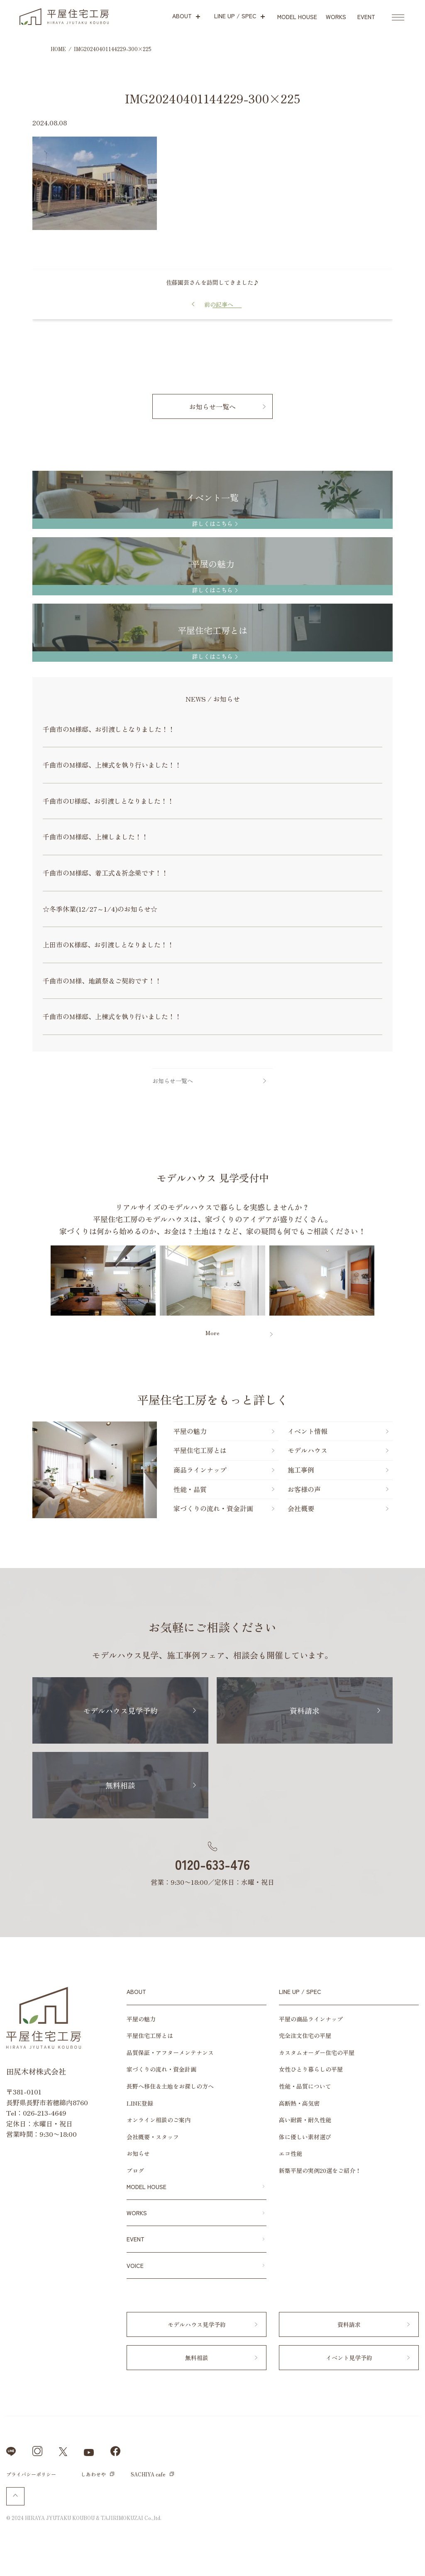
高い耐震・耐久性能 (305, 2120)
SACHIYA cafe (148, 2474)
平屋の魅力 (190, 1431)
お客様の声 (304, 1489)
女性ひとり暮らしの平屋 (311, 2069)
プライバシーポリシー (31, 2474)
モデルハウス (307, 1450)
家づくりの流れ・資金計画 (213, 1508)
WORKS (137, 2213)
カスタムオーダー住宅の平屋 (316, 2052)
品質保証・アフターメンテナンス (170, 2052)
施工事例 (301, 1470)
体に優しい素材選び (305, 2137)
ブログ (135, 2170)
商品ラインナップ (200, 1470)
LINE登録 (140, 2103)
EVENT (135, 2239)
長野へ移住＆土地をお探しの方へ (170, 2086)
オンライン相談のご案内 (159, 2120)
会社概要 (301, 1508)
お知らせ (138, 2153)
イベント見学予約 (349, 2357)
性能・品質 (190, 1489)
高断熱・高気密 (299, 2103)
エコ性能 (290, 2153)
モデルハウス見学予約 (120, 1710)
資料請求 (305, 1710)
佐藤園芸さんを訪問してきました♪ (212, 282)
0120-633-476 (212, 1864)
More (212, 1332)
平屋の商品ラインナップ (311, 2019)
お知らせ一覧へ (212, 406)
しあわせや (93, 2474)
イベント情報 (307, 1431)
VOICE (135, 2265)
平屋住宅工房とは (200, 1450)
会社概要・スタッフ (153, 2137)
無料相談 (120, 1785)
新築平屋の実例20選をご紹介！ (320, 2170)
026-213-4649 (44, 2113)
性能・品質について (305, 2086)
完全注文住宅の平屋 (305, 2035)
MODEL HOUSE (146, 2186)
